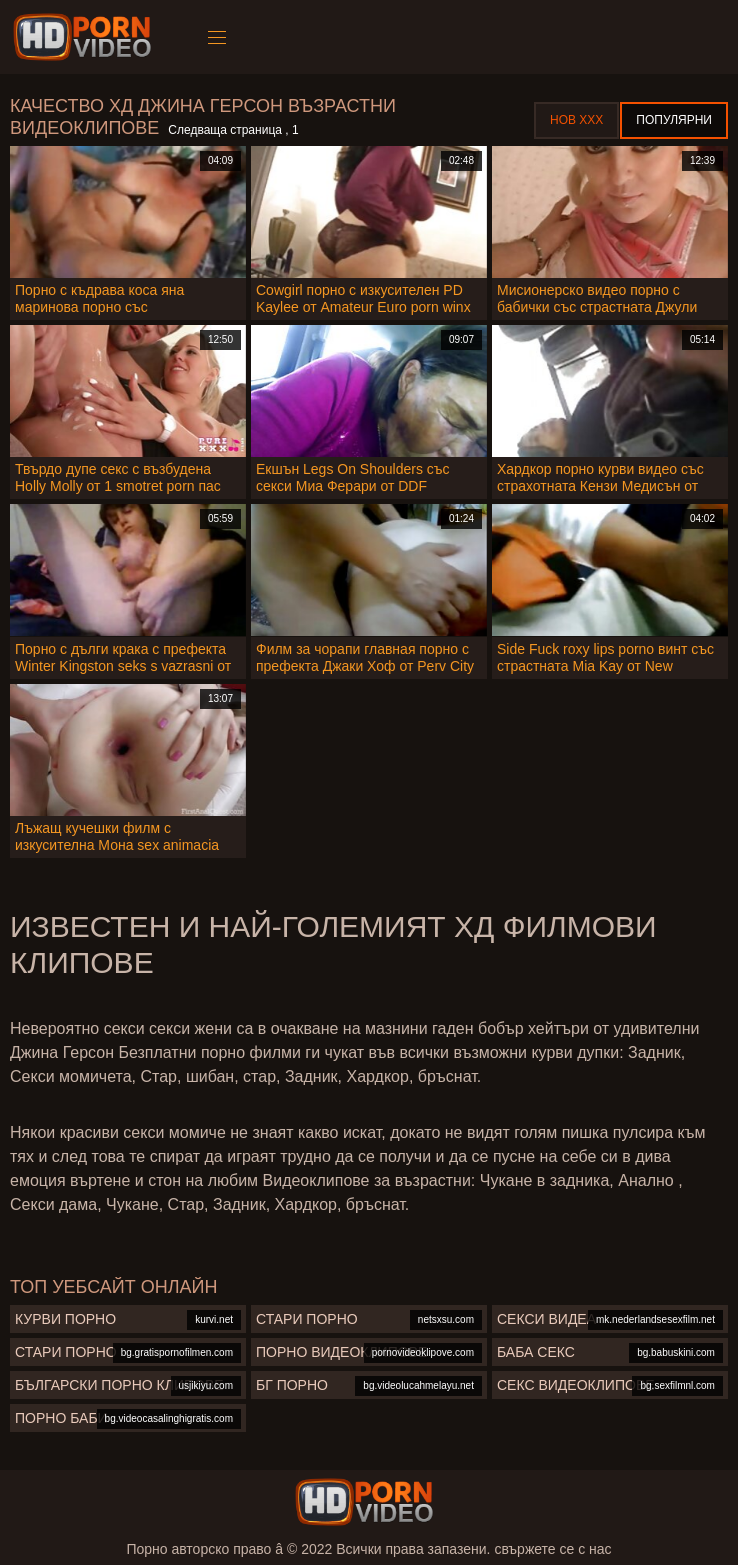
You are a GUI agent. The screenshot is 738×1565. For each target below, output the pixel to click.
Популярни (674, 120)
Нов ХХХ (576, 120)
